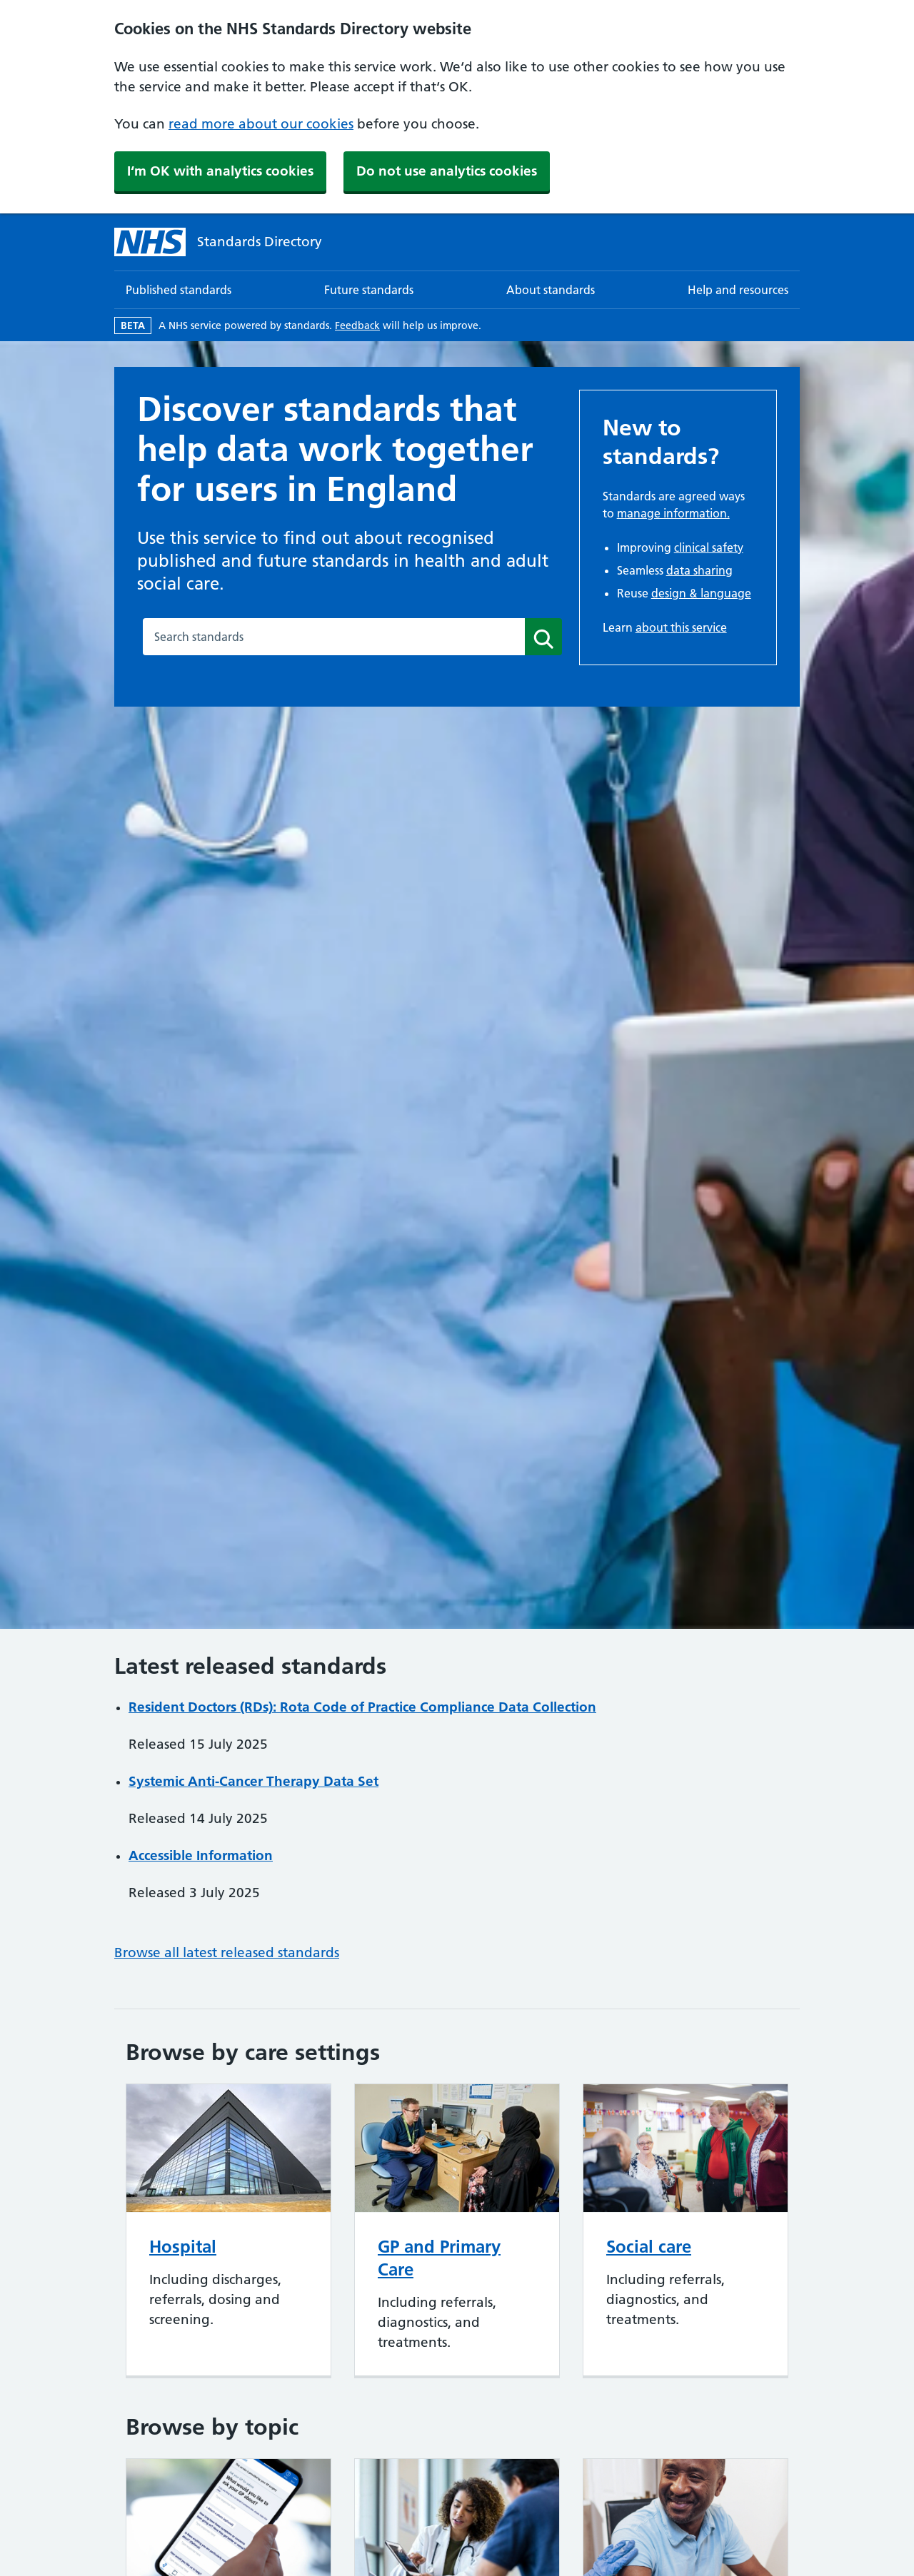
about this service (681, 627)
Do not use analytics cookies (446, 171)
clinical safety (708, 547)
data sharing (699, 570)
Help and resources (738, 290)
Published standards (178, 290)
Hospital (182, 2246)
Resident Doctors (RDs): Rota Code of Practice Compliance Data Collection (362, 1707)
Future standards (368, 290)
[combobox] (334, 636)
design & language (701, 593)
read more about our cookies (261, 124)
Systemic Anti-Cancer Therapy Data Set (253, 1781)
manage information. (673, 513)
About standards (550, 290)
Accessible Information (201, 1855)
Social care (648, 2246)
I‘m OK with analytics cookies (220, 171)
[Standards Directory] (218, 242)
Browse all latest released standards (226, 1952)
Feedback (357, 325)
